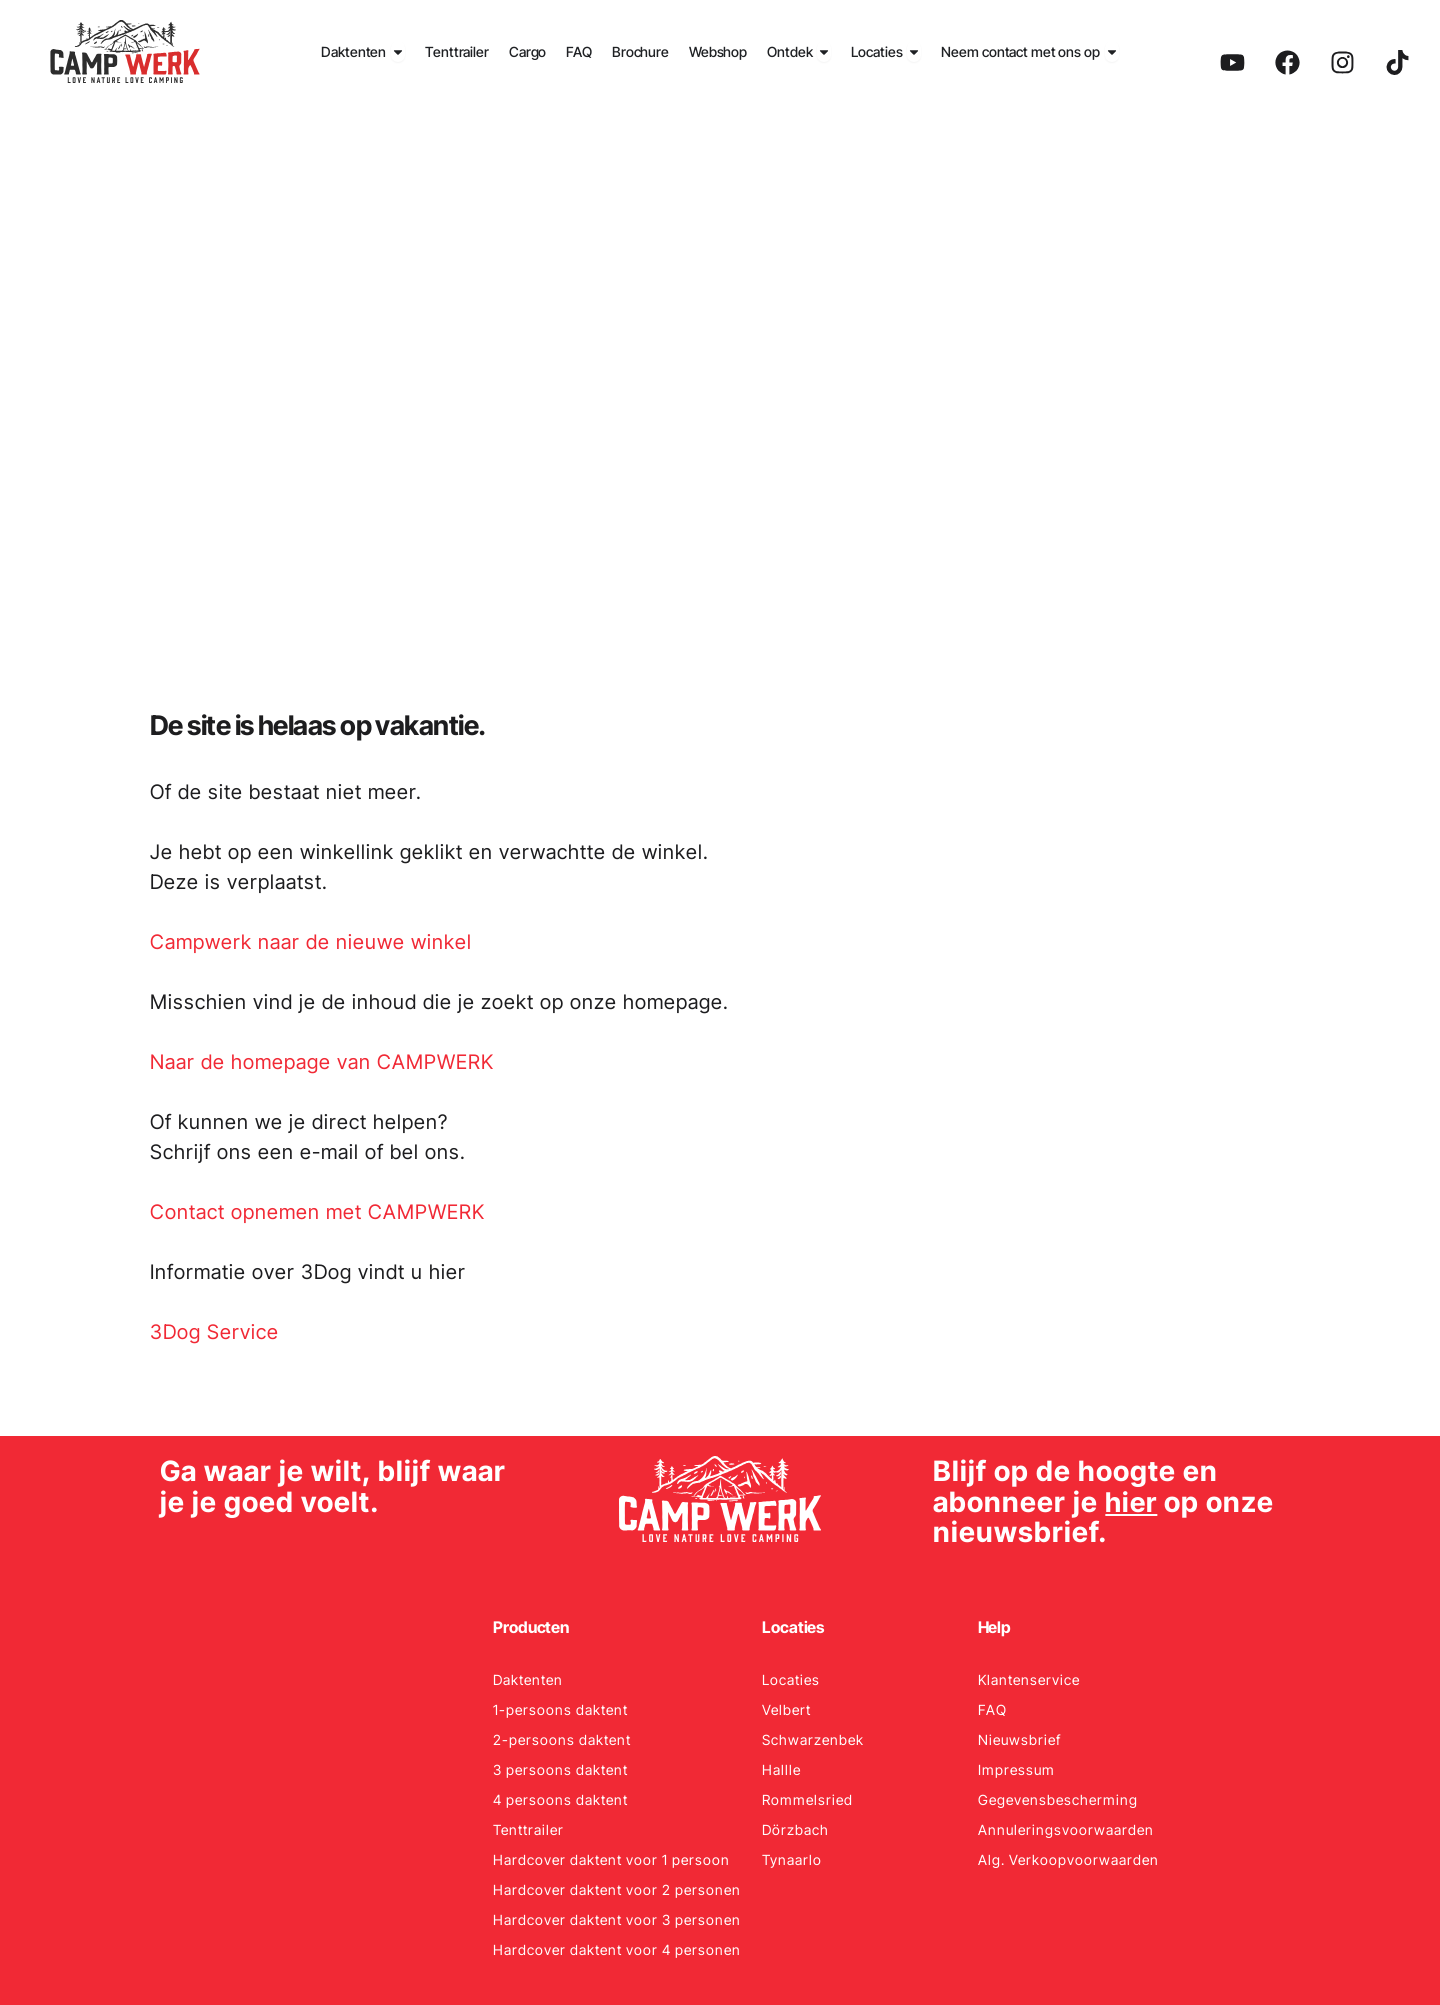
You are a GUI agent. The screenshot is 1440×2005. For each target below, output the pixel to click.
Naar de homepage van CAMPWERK (322, 1062)
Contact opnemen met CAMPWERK (317, 1212)
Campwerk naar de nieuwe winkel (311, 942)
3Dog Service (214, 1332)
